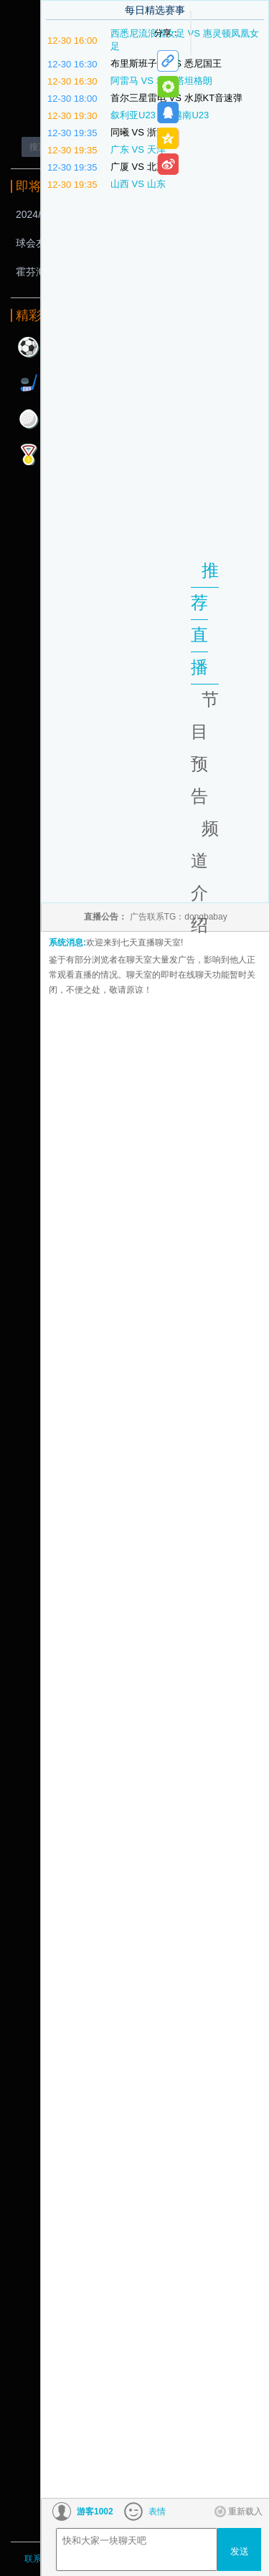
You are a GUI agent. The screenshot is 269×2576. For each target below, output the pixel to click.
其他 (28, 454)
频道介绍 (205, 877)
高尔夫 (28, 418)
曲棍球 (28, 382)
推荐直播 (205, 618)
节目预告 (205, 748)
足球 (28, 347)
